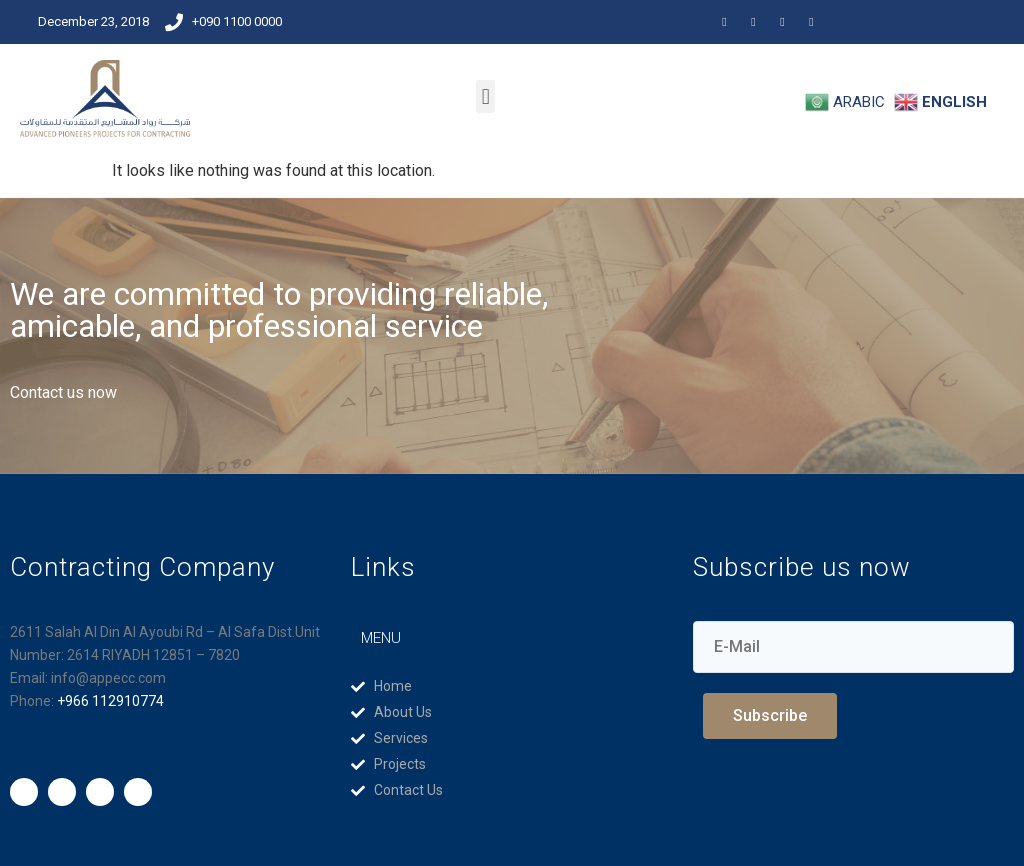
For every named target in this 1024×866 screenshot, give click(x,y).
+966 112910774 (110, 701)
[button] (485, 96)
